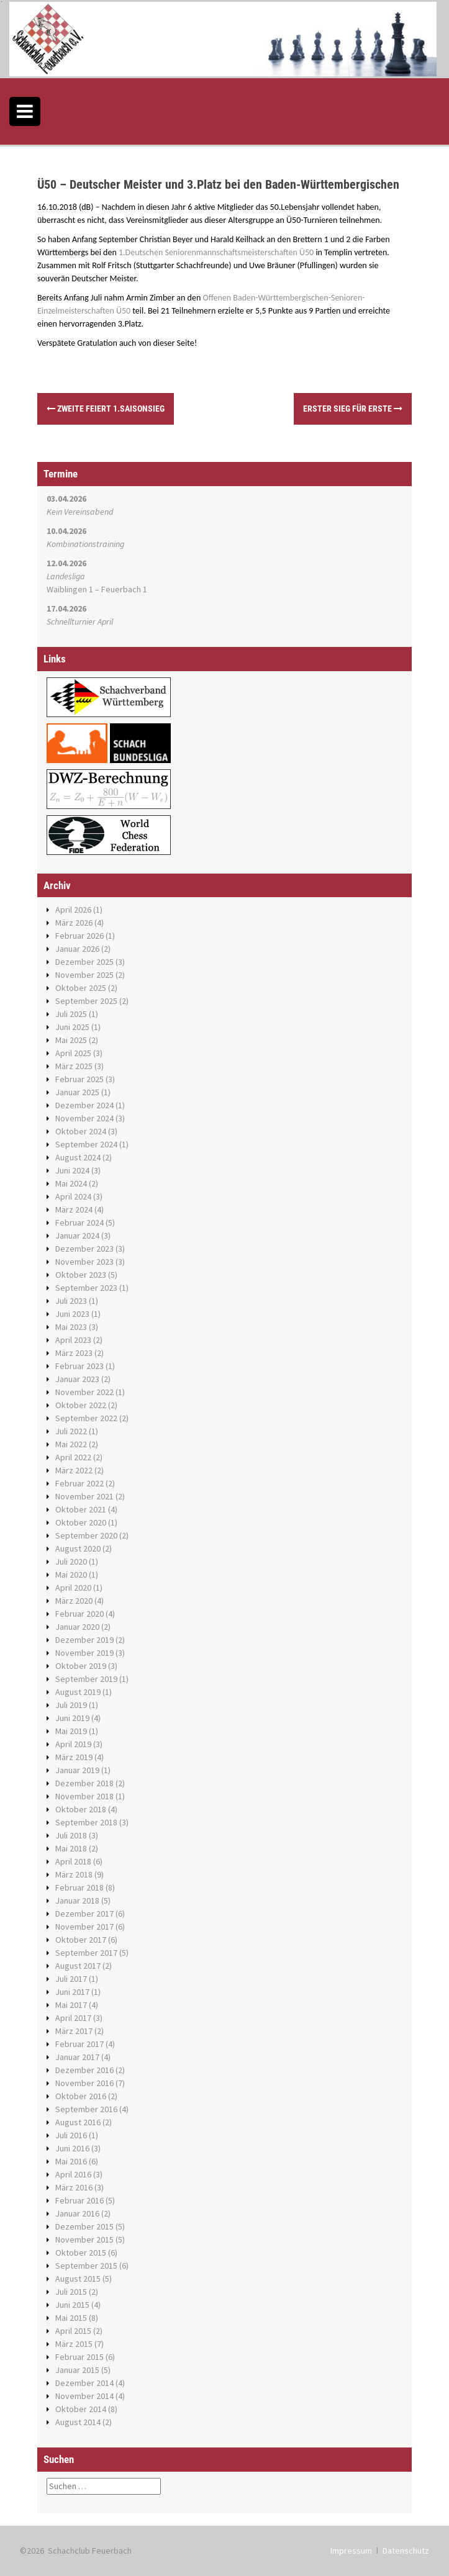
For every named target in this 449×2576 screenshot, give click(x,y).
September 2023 (86, 1287)
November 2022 (84, 1392)
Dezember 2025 (84, 961)
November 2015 (84, 2239)
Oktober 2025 (80, 987)
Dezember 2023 (84, 1248)
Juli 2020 (71, 1561)
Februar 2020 (79, 1613)
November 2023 (84, 1261)
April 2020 (73, 1587)
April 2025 (73, 1053)
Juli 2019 (71, 1705)
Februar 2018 (79, 1887)
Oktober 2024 (80, 1131)
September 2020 (86, 1535)
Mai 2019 (71, 1731)
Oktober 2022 (80, 1405)
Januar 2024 (77, 1235)
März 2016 (74, 2187)
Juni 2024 (72, 1170)
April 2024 (73, 1196)
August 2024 (78, 1157)
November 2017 (84, 1926)
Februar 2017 (79, 2044)
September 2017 (86, 1952)
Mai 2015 (71, 2317)
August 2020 (78, 1548)
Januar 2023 (77, 1379)
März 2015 (74, 2343)
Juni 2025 (72, 1027)
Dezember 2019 (84, 1639)
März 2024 (74, 1209)
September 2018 (86, 1822)
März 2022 (74, 1470)
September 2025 (86, 1000)
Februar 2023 (79, 1366)
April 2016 (73, 2174)
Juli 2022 (71, 1431)
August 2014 (78, 2422)
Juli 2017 (71, 1978)
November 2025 (84, 974)
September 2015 (86, 2265)
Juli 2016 (71, 2135)
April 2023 (73, 1339)
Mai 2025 (71, 1040)
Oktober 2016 (80, 2096)
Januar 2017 (77, 2057)
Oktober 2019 (80, 1665)
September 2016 (86, 2109)
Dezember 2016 (84, 2070)
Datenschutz (406, 2550)
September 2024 (86, 1144)
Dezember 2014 (84, 2382)
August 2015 (78, 2278)
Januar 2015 (77, 2369)
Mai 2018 (71, 1848)
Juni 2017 (72, 1991)
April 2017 (73, 2017)
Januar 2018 (77, 1900)
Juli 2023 (71, 1300)
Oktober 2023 (80, 1274)
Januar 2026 (77, 948)
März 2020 (74, 1600)
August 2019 (78, 1691)
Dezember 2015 (84, 2226)
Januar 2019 (77, 1770)
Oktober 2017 (80, 1939)
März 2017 (74, 2030)
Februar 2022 (79, 1483)
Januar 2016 (77, 2213)
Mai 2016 (71, 2161)
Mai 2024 (71, 1183)
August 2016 (78, 2122)
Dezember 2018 (84, 1783)
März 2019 (74, 1757)
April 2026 (73, 909)
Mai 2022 (71, 1444)
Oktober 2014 (80, 2409)
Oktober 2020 (80, 1522)
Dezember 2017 (84, 1913)
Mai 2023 (71, 1326)
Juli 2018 (71, 1835)
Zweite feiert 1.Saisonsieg (106, 409)
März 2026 (74, 922)
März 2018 (74, 1874)
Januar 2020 (77, 1626)
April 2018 (73, 1861)
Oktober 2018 (80, 1809)
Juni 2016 (72, 2148)
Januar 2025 (77, 1092)
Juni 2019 (72, 1718)
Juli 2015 (71, 2291)
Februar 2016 (79, 2200)
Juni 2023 (72, 1313)
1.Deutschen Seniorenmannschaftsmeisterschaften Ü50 (216, 252)
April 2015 (73, 2330)
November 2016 (84, 2083)
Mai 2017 (71, 2004)
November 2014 (84, 2396)
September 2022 (86, 1418)
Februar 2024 (79, 1222)
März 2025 (74, 1066)
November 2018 (84, 1796)
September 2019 (86, 1678)
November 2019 (84, 1652)
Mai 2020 (71, 1574)
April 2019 (73, 1744)
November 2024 (84, 1118)
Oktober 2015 (80, 2252)
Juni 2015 (72, 2304)
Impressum (351, 2550)
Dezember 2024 (84, 1105)
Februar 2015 (79, 2356)
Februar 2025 (79, 1079)
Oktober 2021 (80, 1509)
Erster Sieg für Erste (352, 409)
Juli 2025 (71, 1013)
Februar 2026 (79, 935)
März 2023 (74, 1352)
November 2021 (84, 1496)
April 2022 (73, 1457)
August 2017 (78, 1965)
